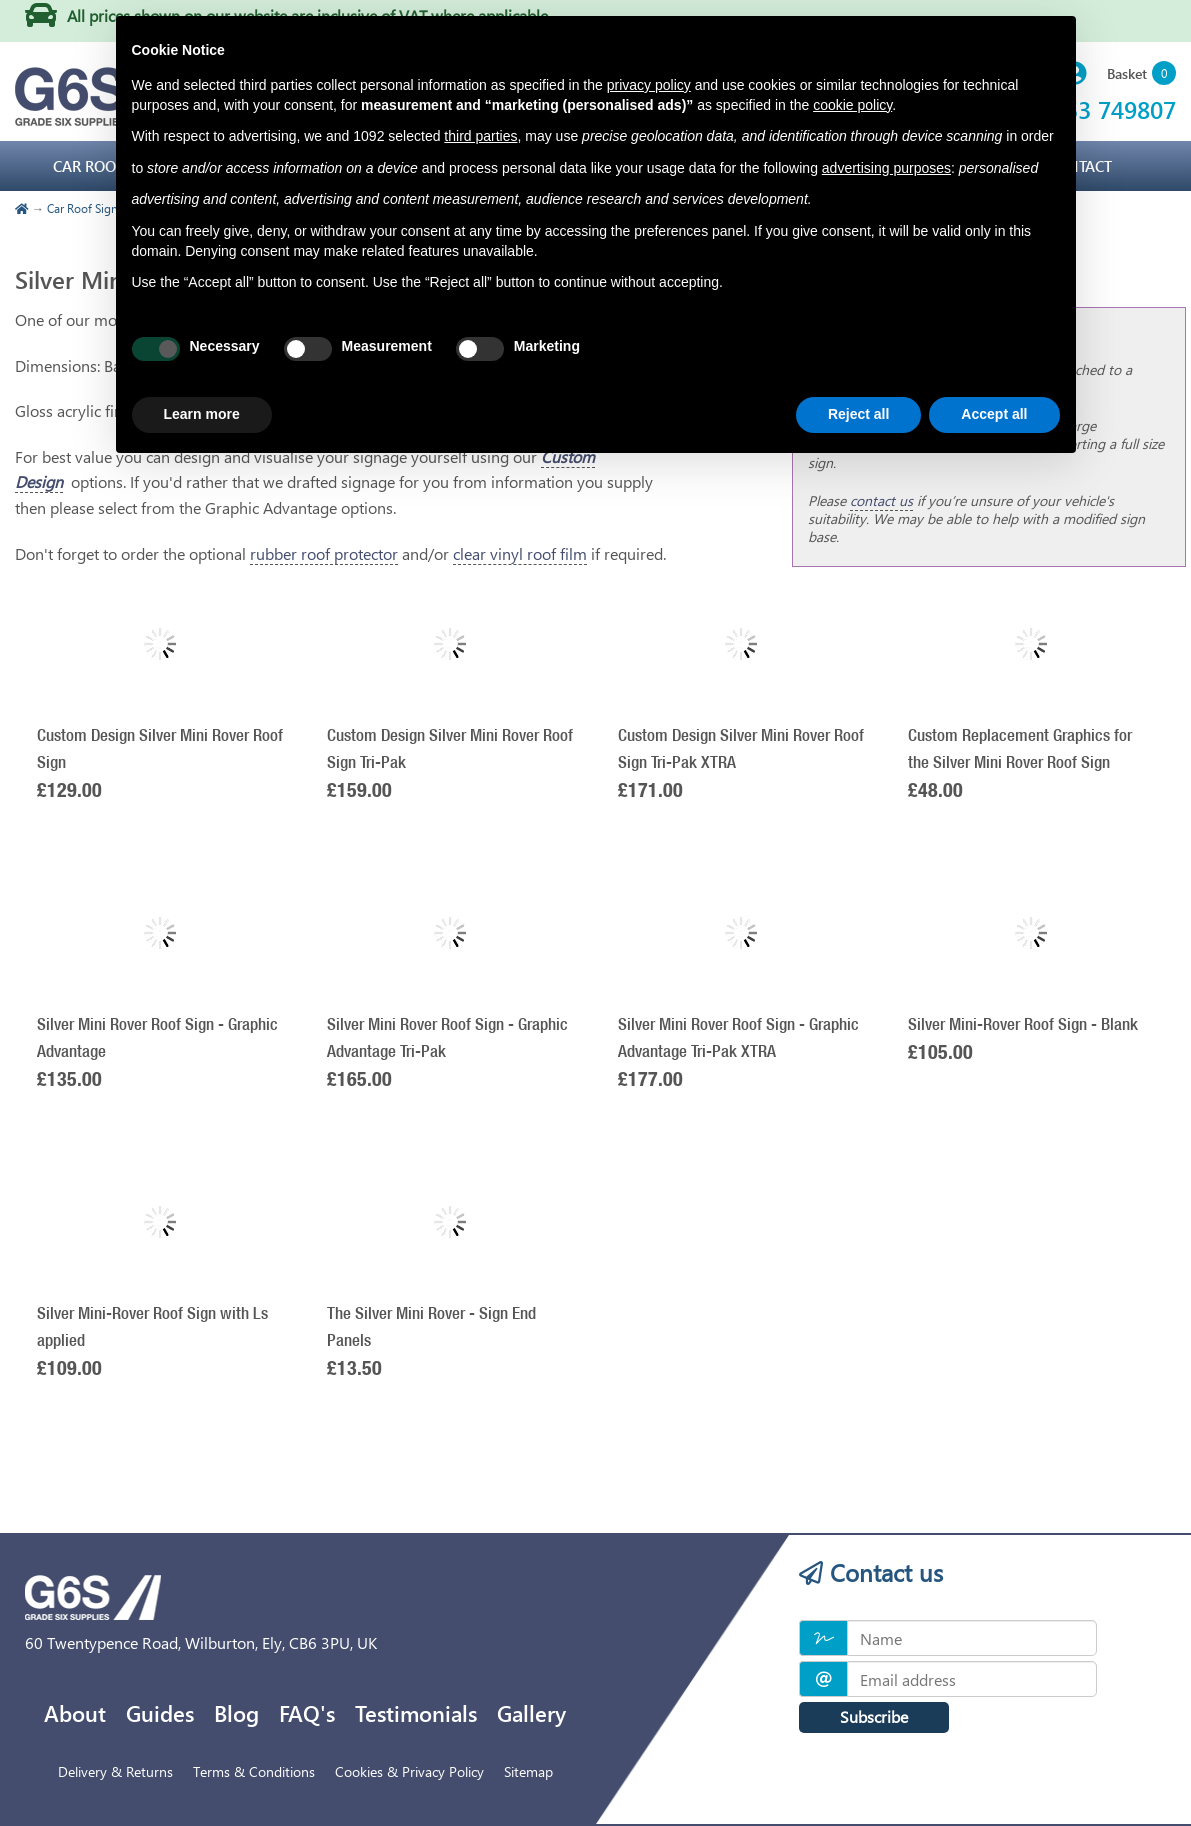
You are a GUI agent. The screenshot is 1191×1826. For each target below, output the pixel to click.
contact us (881, 500)
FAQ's (307, 1713)
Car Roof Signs (85, 208)
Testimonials (416, 1713)
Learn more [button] (202, 414)
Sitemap (528, 1771)
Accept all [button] (994, 414)
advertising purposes (886, 168)
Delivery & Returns (115, 1771)
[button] (1141, 74)
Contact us (871, 1572)
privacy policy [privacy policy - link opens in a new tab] (649, 85)
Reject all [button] (858, 414)
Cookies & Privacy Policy (409, 1771)
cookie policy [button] (852, 105)
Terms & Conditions (254, 1771)
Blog (236, 1713)
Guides (160, 1713)
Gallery (531, 1713)
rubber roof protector (324, 553)
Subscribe (874, 1716)
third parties (480, 136)
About (75, 1713)
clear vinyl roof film (520, 553)
